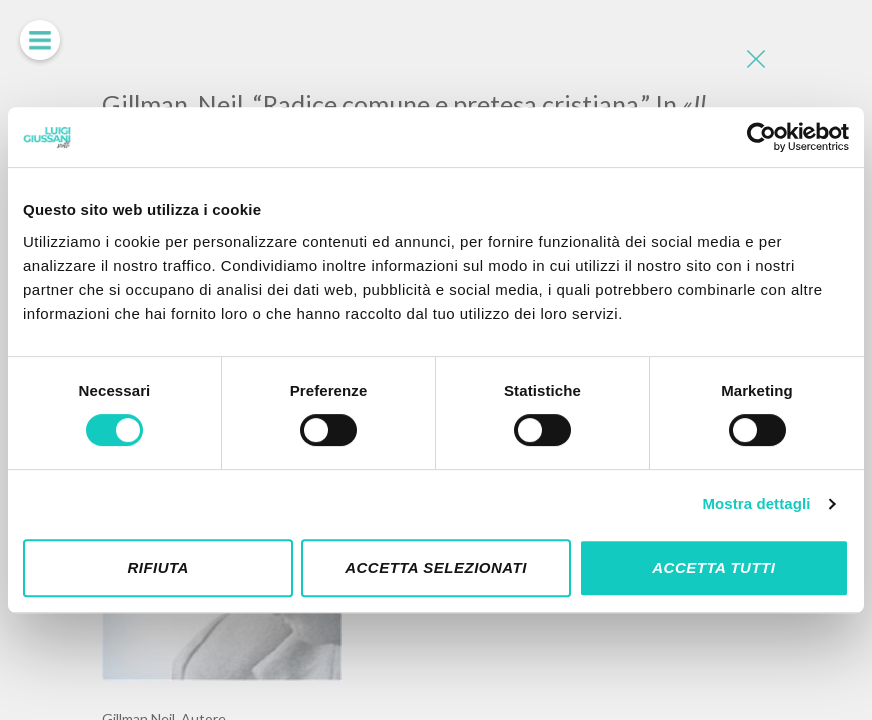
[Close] (755, 60)
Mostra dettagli (756, 503)
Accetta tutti (713, 567)
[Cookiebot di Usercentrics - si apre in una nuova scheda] (761, 137)
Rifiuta (158, 567)
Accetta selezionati (436, 567)
